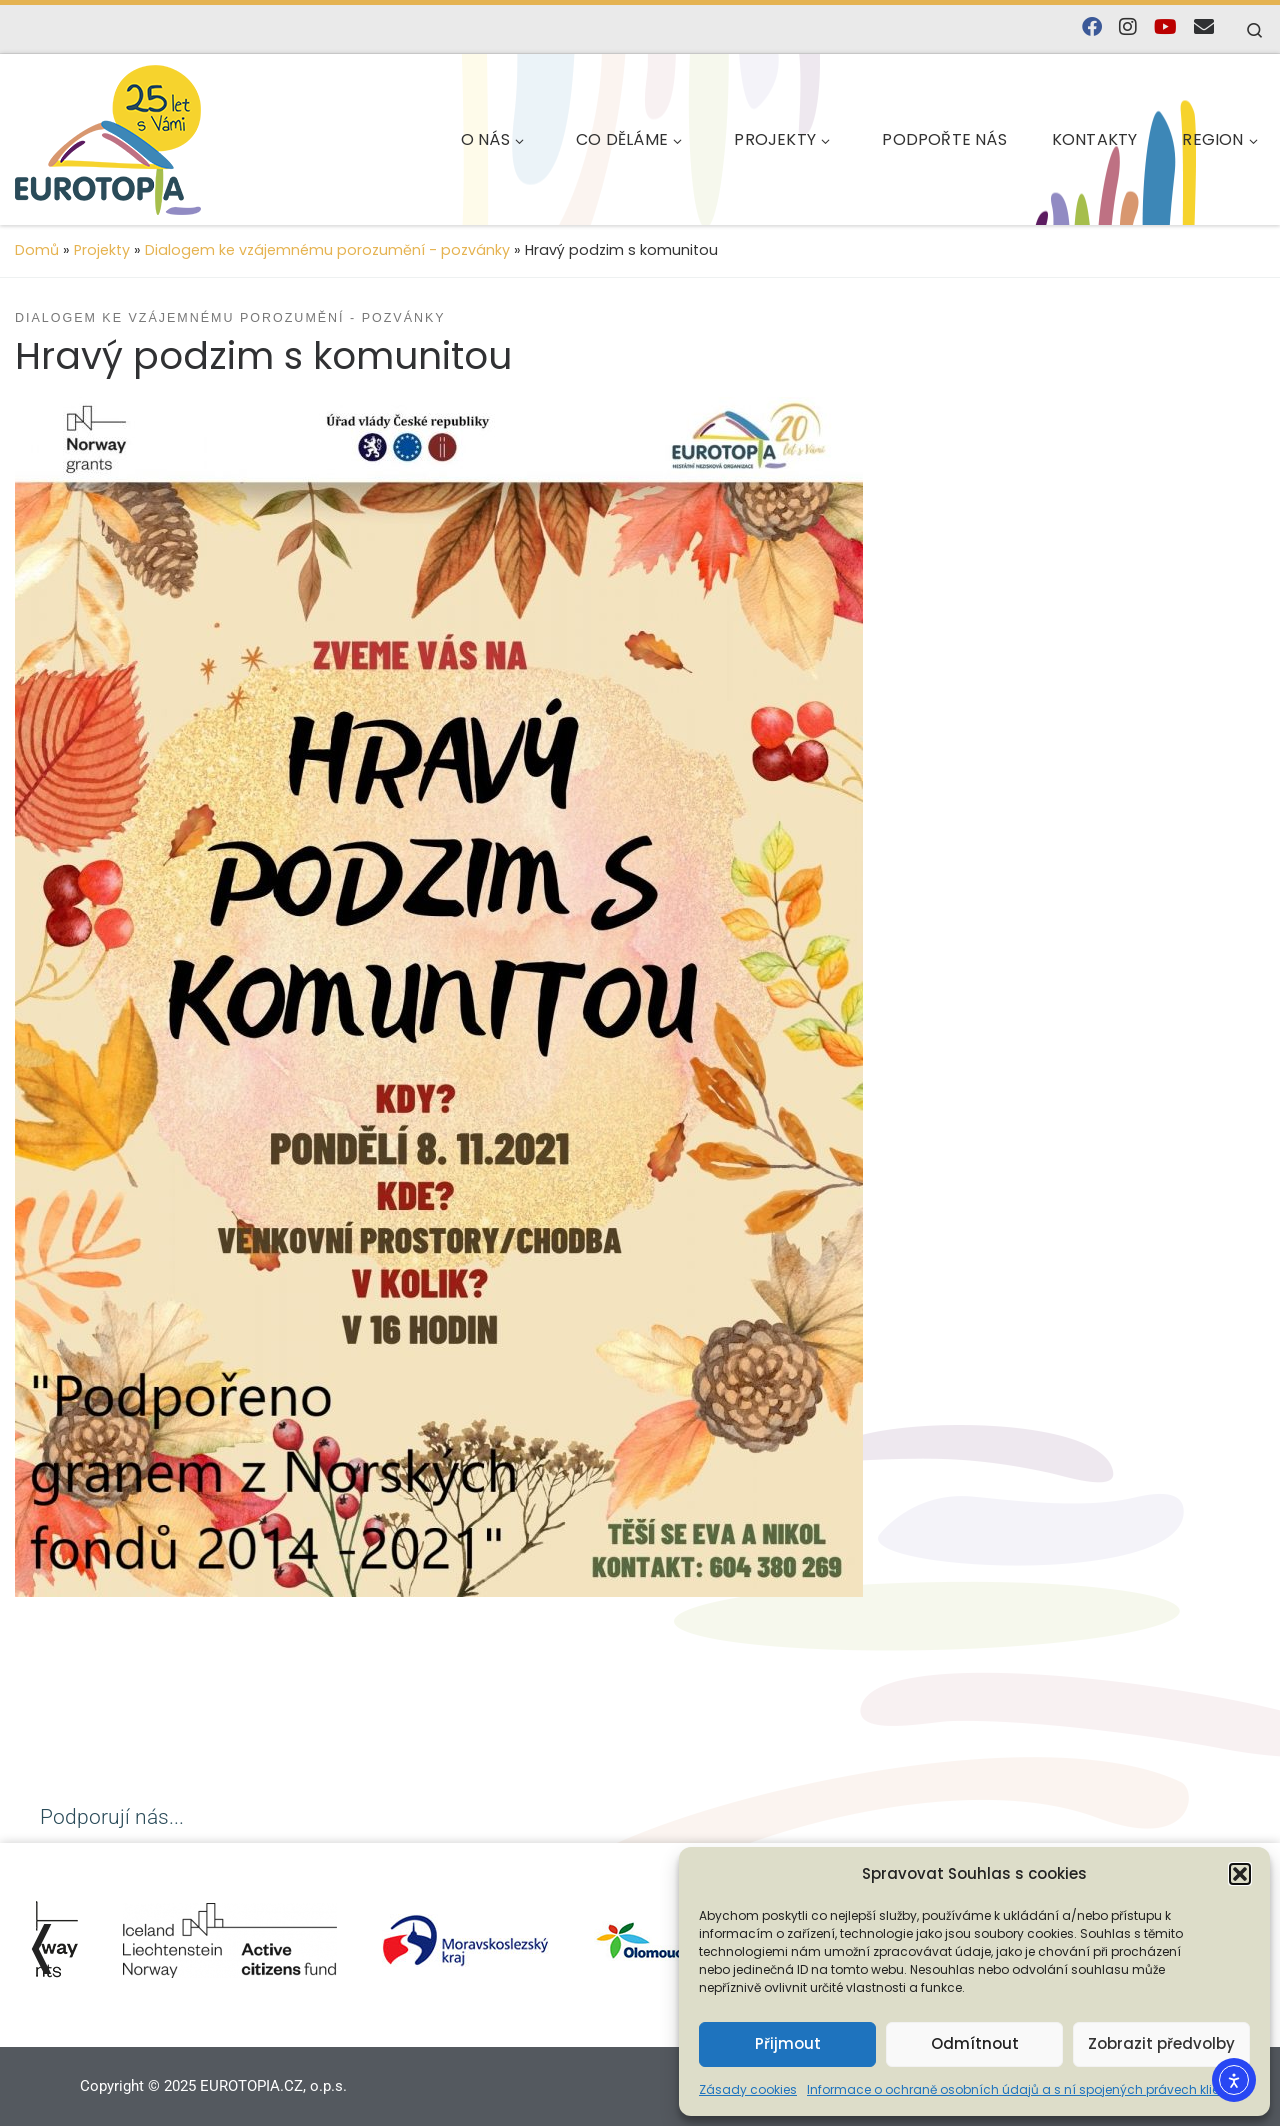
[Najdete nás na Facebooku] (1092, 27)
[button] (1240, 1874)
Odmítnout (975, 2043)
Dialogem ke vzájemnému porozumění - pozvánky (327, 250)
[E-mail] (1204, 27)
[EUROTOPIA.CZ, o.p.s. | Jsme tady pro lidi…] (155, 136)
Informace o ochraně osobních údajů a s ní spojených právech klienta (1023, 2089)
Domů (37, 250)
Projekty (102, 250)
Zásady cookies (748, 2089)
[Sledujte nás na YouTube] (1165, 27)
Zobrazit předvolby (1161, 2043)
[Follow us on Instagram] (1128, 27)
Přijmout (788, 2043)
